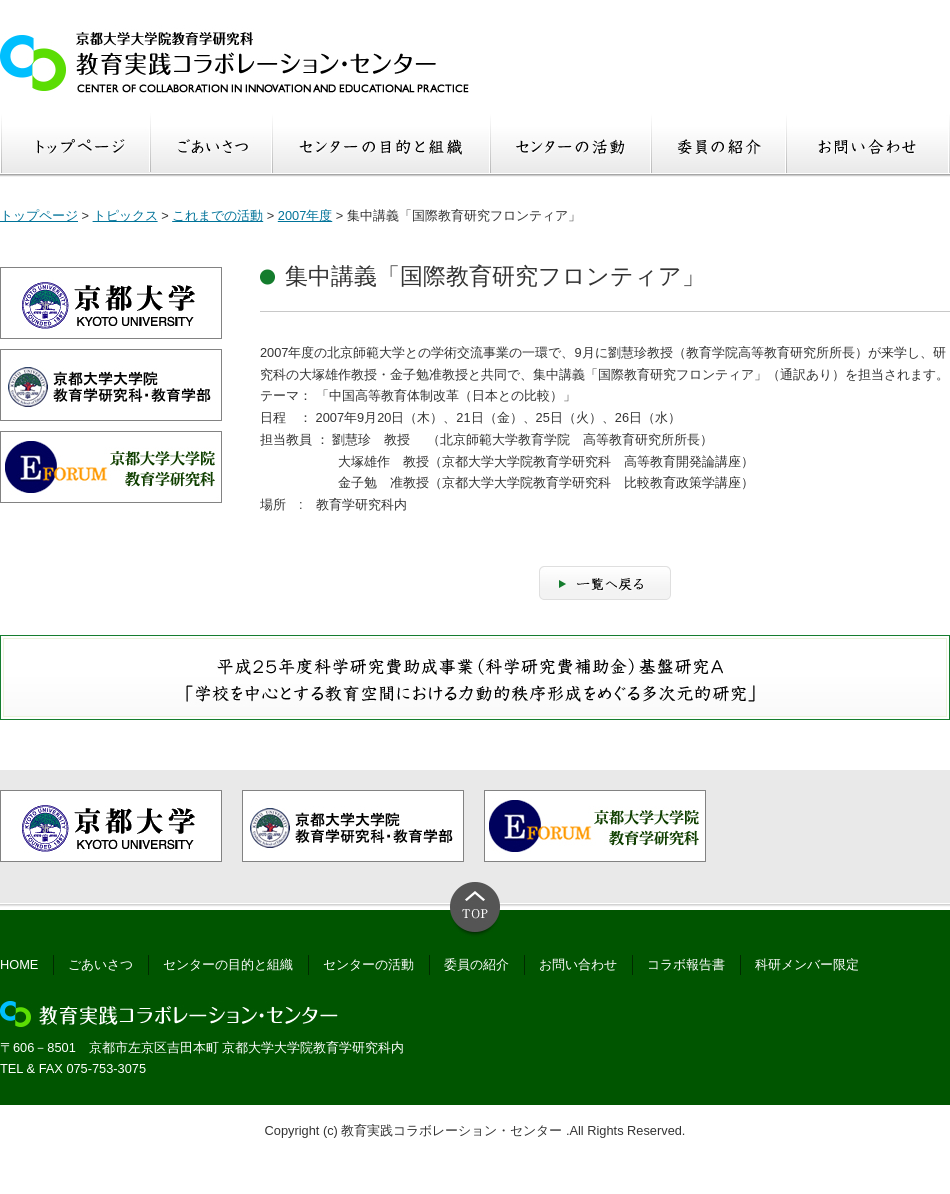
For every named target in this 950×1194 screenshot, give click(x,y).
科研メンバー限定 (807, 964)
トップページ (39, 215)
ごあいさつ (100, 964)
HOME (19, 964)
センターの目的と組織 (228, 964)
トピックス (125, 215)
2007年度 (305, 215)
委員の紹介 (476, 964)
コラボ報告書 (686, 964)
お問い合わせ (578, 964)
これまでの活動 (217, 215)
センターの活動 (368, 964)
